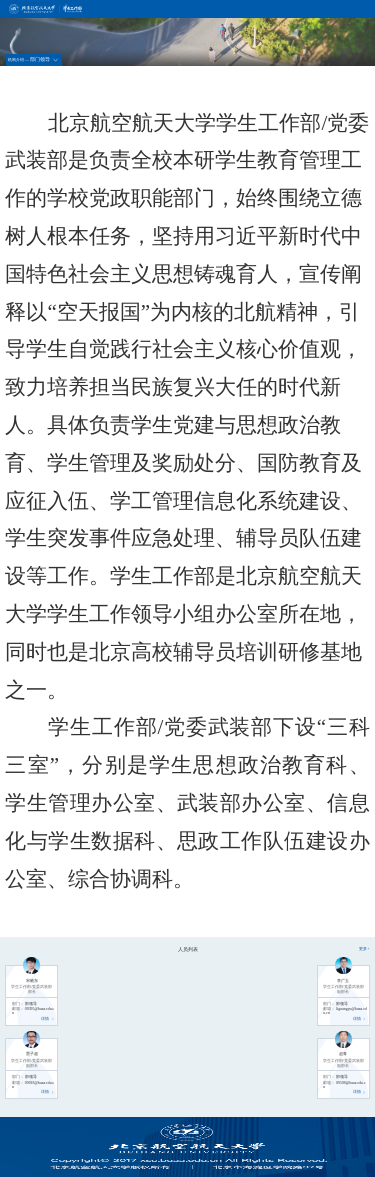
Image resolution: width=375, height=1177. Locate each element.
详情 (48, 1019)
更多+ (364, 949)
